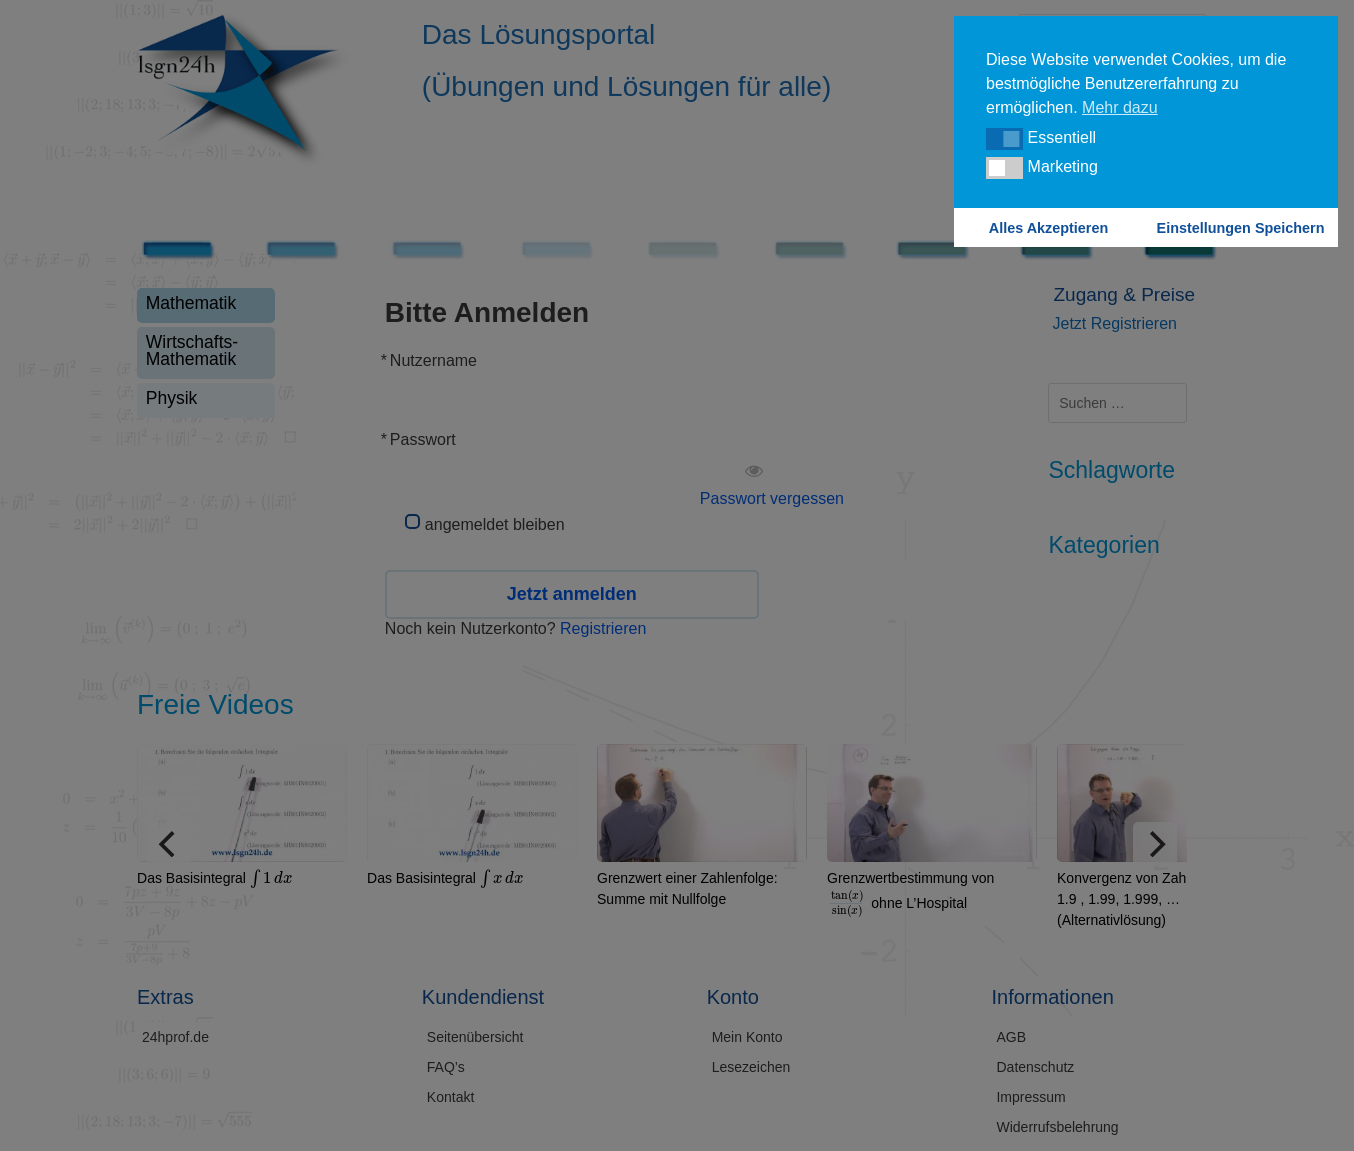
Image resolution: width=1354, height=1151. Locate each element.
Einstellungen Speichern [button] (1241, 228)
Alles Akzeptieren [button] (1048, 228)
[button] (1004, 139)
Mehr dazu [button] (1120, 107)
